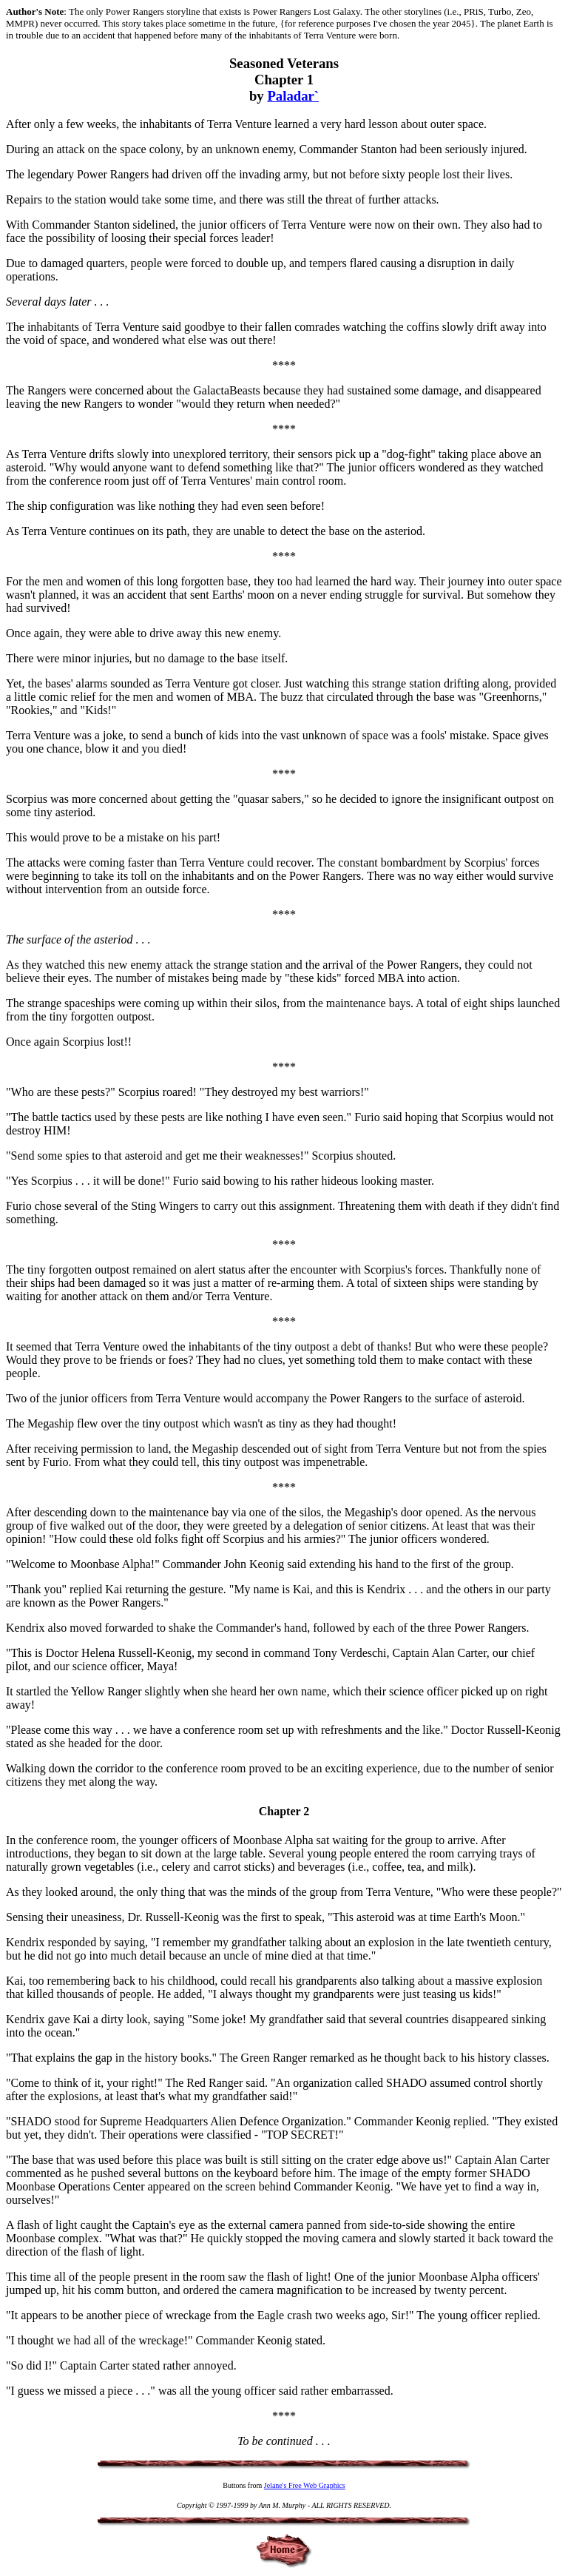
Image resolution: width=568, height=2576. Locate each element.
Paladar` (293, 96)
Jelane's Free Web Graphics (304, 2485)
